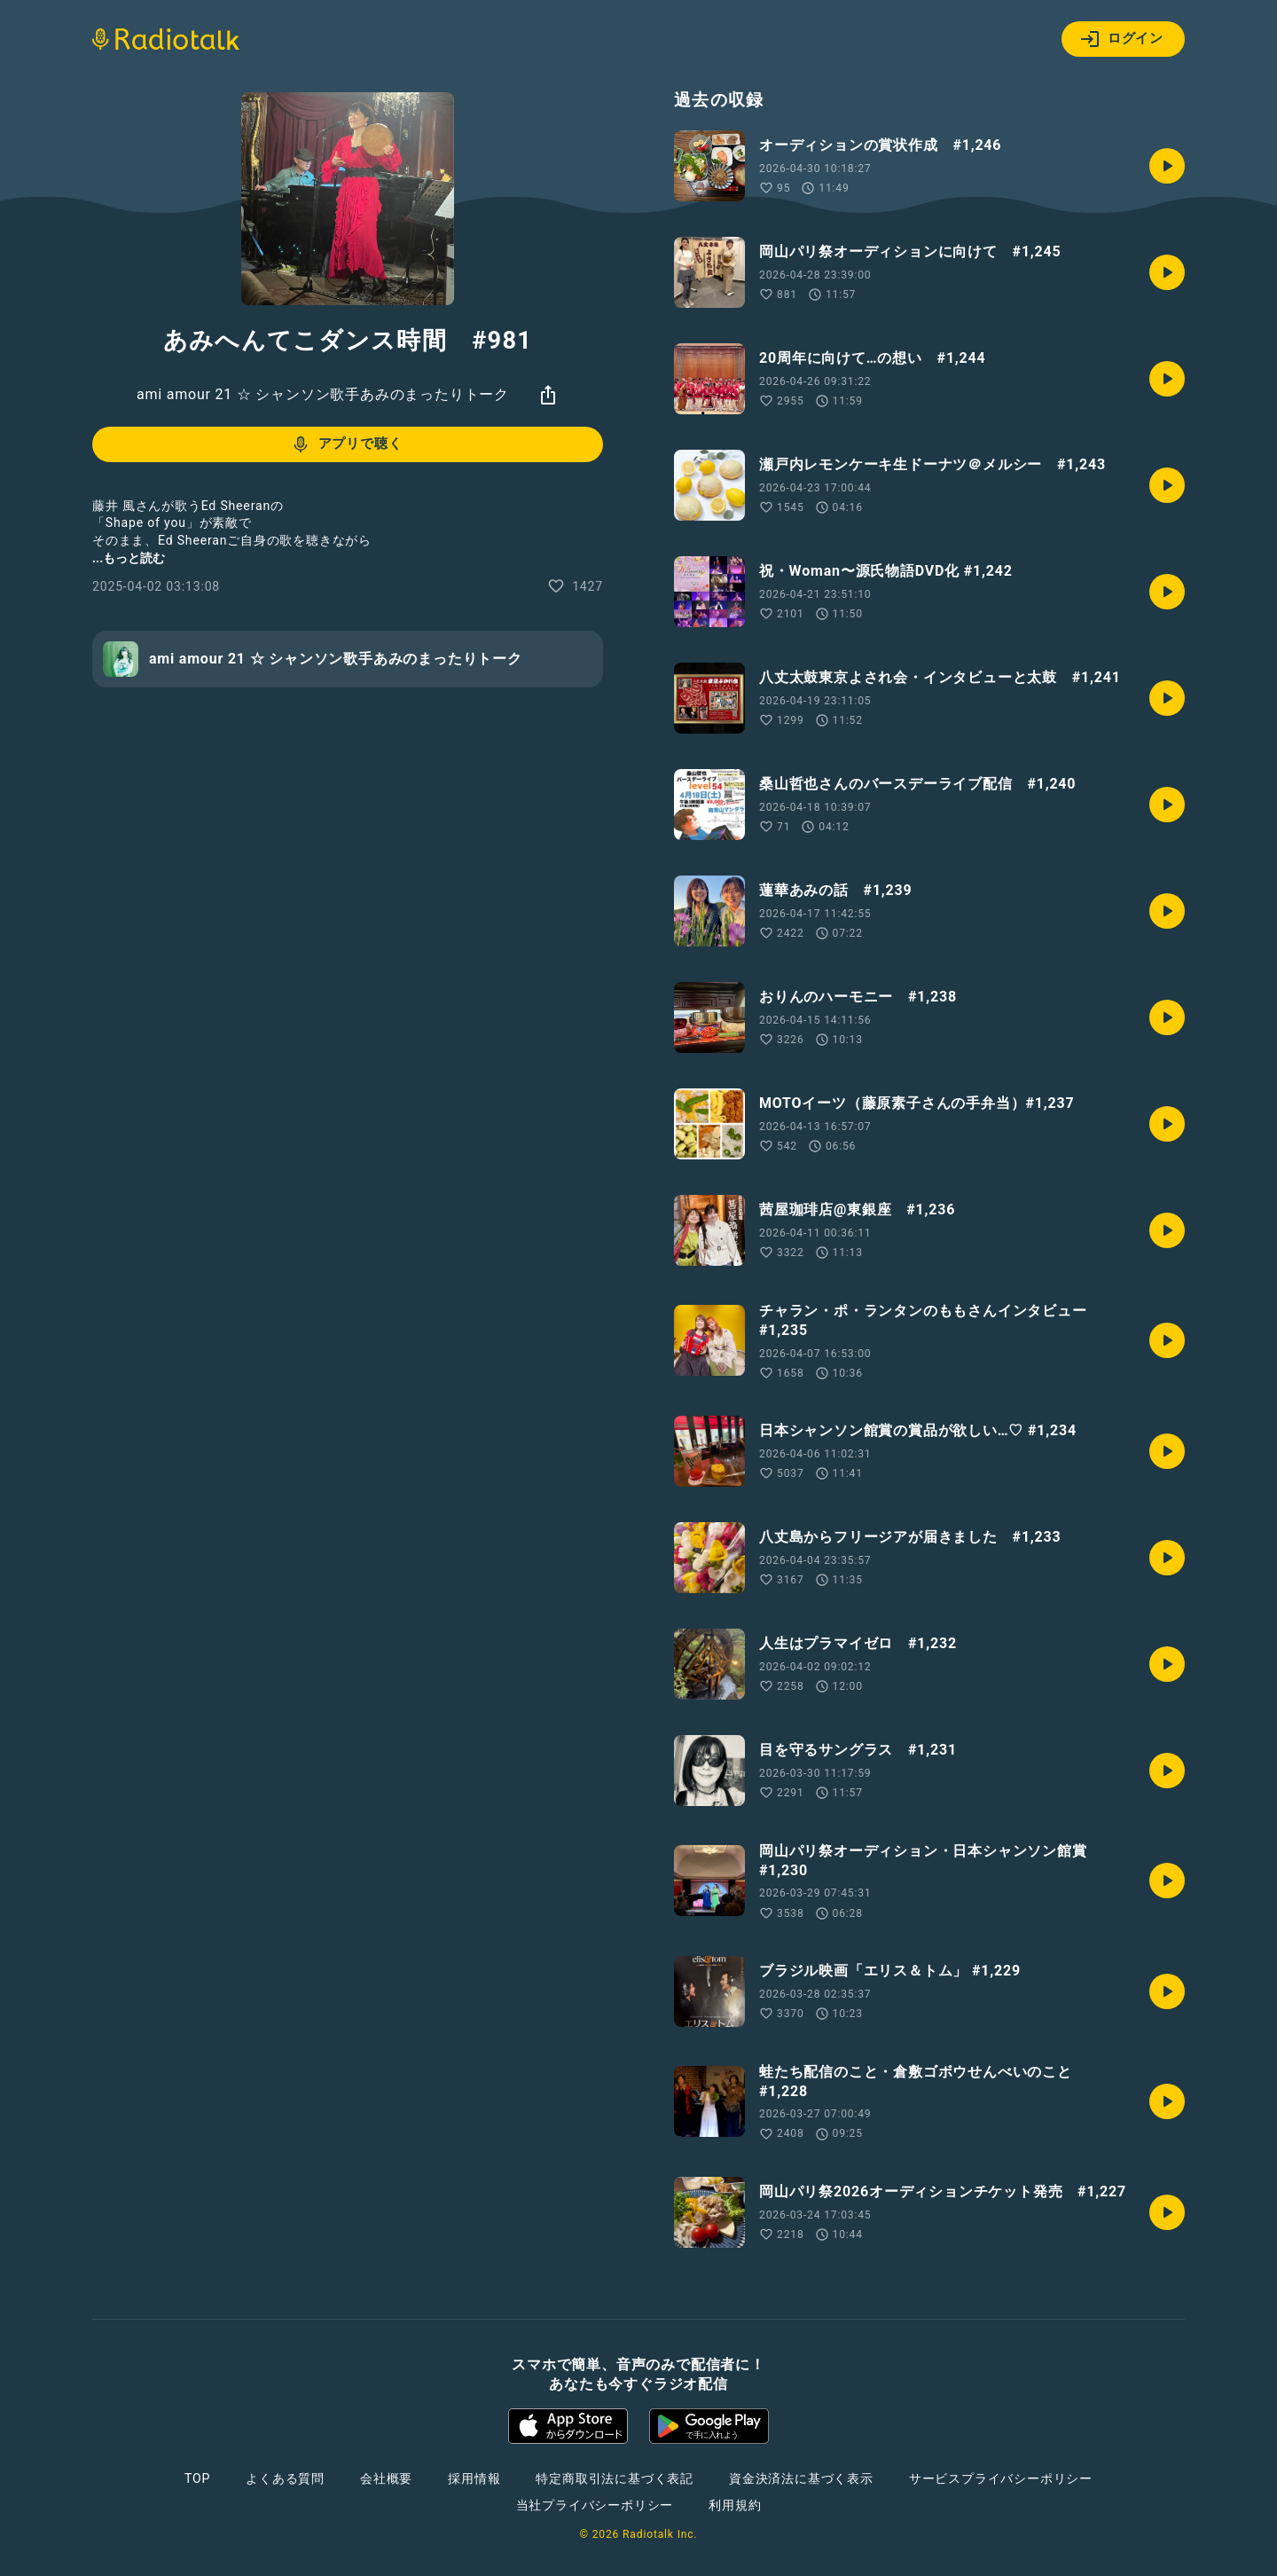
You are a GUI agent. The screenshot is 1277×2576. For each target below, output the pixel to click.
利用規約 (735, 2505)
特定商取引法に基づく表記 (614, 2478)
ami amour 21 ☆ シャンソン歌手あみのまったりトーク (323, 394)
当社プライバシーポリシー (595, 2505)
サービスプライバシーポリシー (1001, 2478)
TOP (197, 2478)
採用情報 (474, 2478)
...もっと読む (128, 558)
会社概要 (386, 2478)
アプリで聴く (346, 444)
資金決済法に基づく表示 (801, 2478)
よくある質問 (285, 2478)
